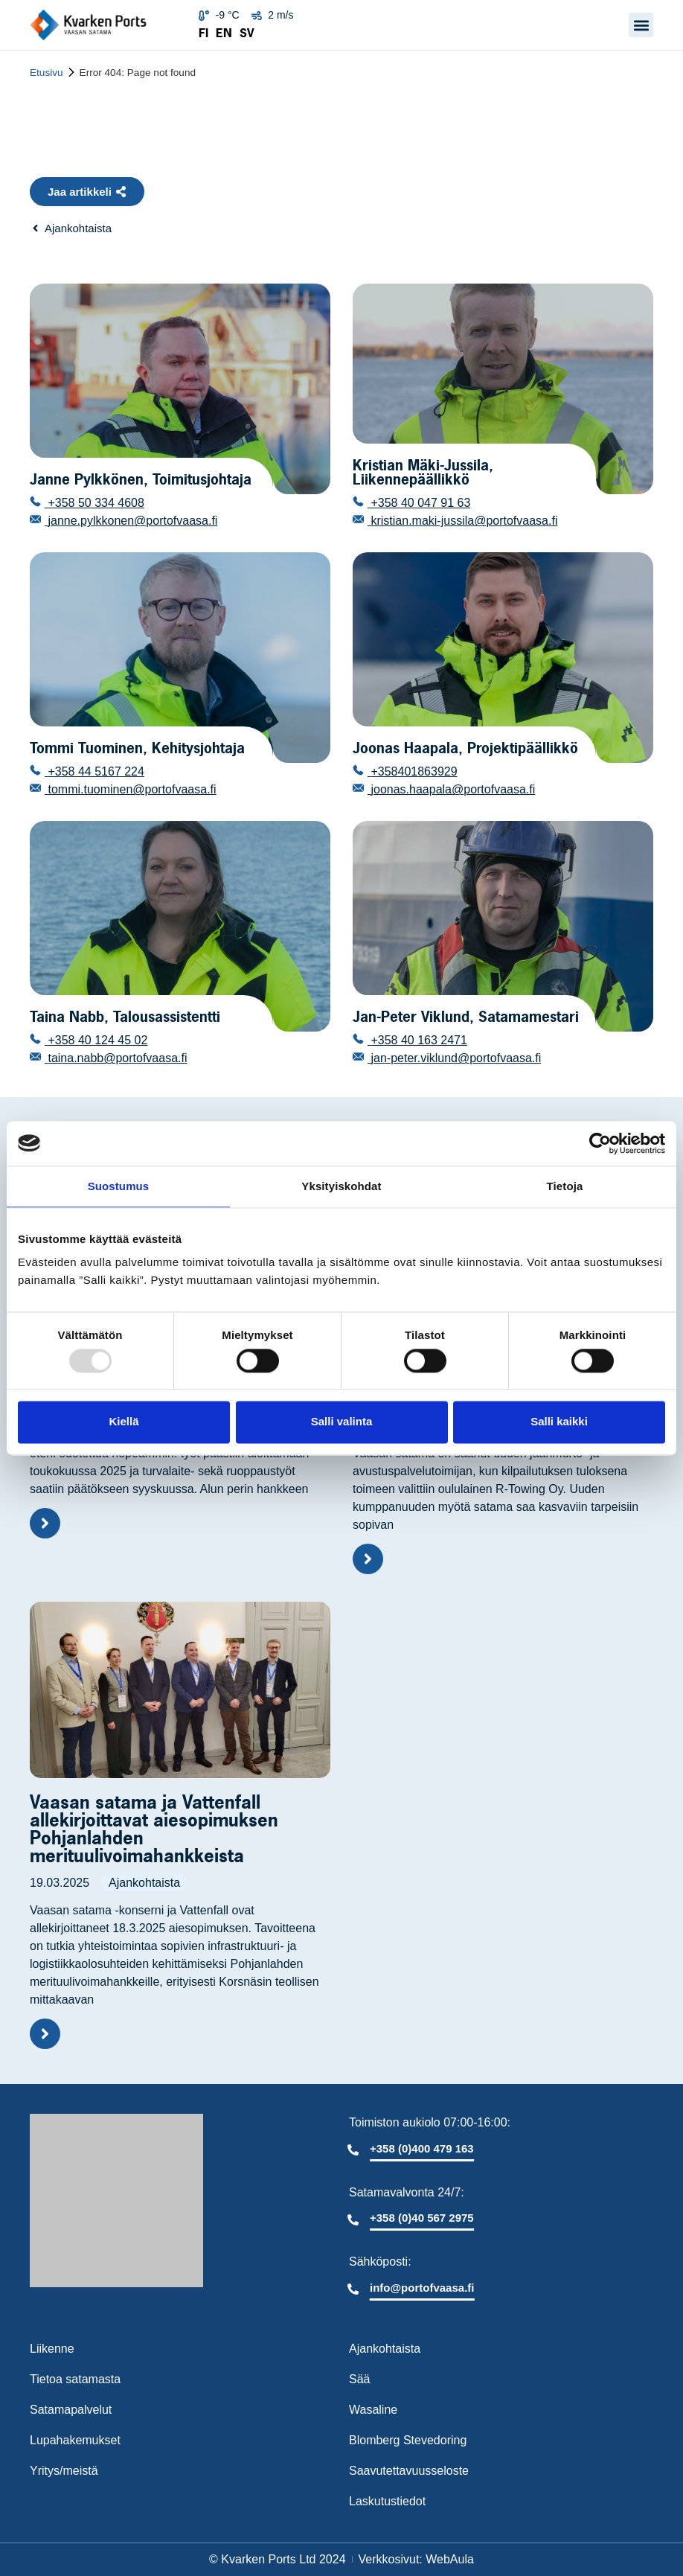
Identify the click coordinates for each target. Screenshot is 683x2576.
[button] (641, 25)
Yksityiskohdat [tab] (341, 1186)
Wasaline (373, 2409)
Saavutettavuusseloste (409, 2470)
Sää (359, 2379)
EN (224, 33)
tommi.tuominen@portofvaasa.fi (131, 789)
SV (247, 33)
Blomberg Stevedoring (407, 2440)
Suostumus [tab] (119, 1186)
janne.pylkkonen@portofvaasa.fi (131, 520)
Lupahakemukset (75, 2440)
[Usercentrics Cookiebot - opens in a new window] (600, 1143)
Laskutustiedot (387, 2501)
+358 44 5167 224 (94, 771)
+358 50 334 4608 (94, 502)
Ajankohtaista (144, 1882)
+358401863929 (413, 771)
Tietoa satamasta (75, 2379)
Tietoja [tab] (565, 1186)
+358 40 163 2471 (417, 1040)
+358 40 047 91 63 (419, 502)
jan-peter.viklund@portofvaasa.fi (454, 1058)
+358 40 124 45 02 (96, 1040)
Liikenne (52, 2348)
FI (203, 33)
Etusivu (46, 72)
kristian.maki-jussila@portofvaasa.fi (462, 520)
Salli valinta (342, 1422)
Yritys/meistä (64, 2470)
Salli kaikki (559, 1422)
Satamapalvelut (71, 2409)
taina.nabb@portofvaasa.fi (116, 1058)
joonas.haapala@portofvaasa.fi (451, 789)
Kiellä (123, 1422)
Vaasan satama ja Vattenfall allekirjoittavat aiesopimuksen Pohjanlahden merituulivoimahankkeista (154, 1828)
